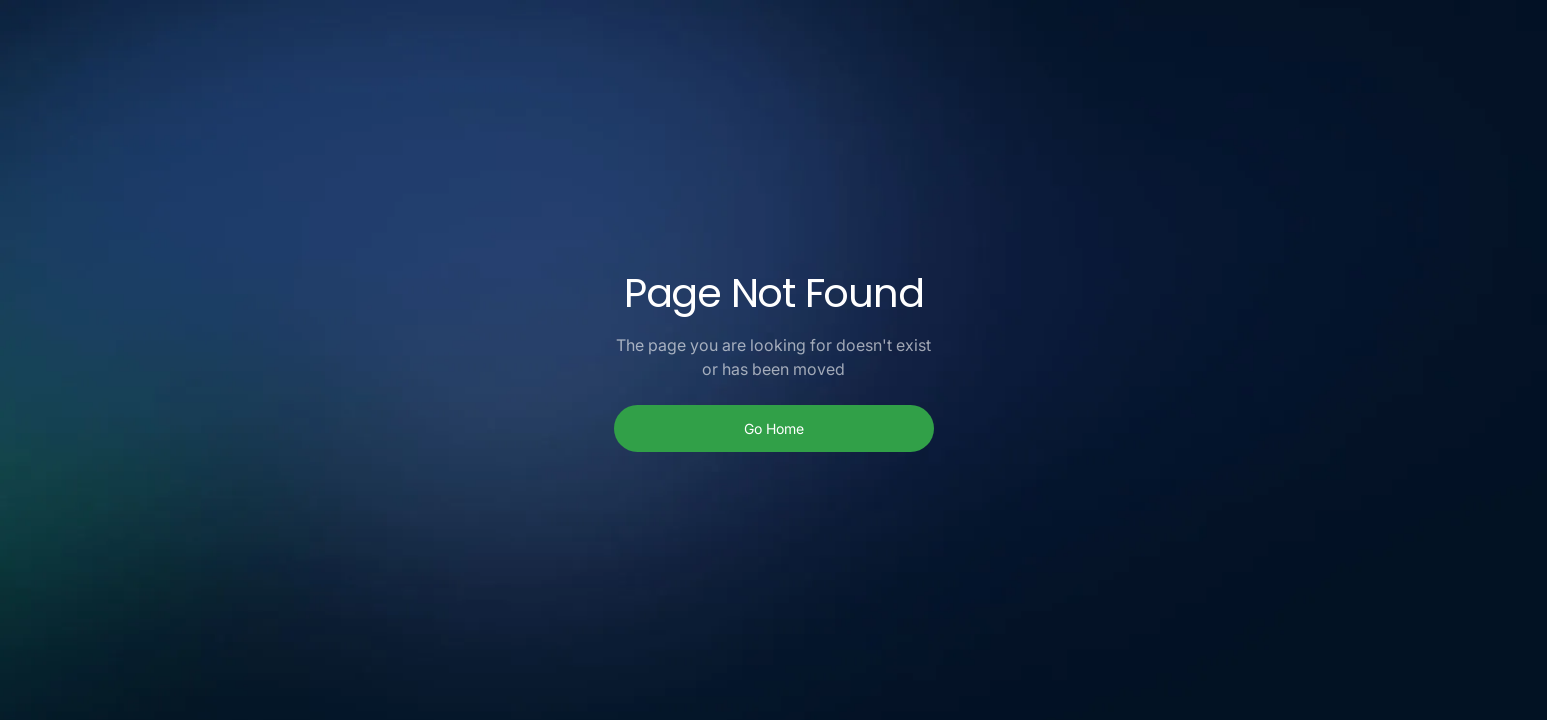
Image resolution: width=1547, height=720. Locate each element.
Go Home (774, 428)
